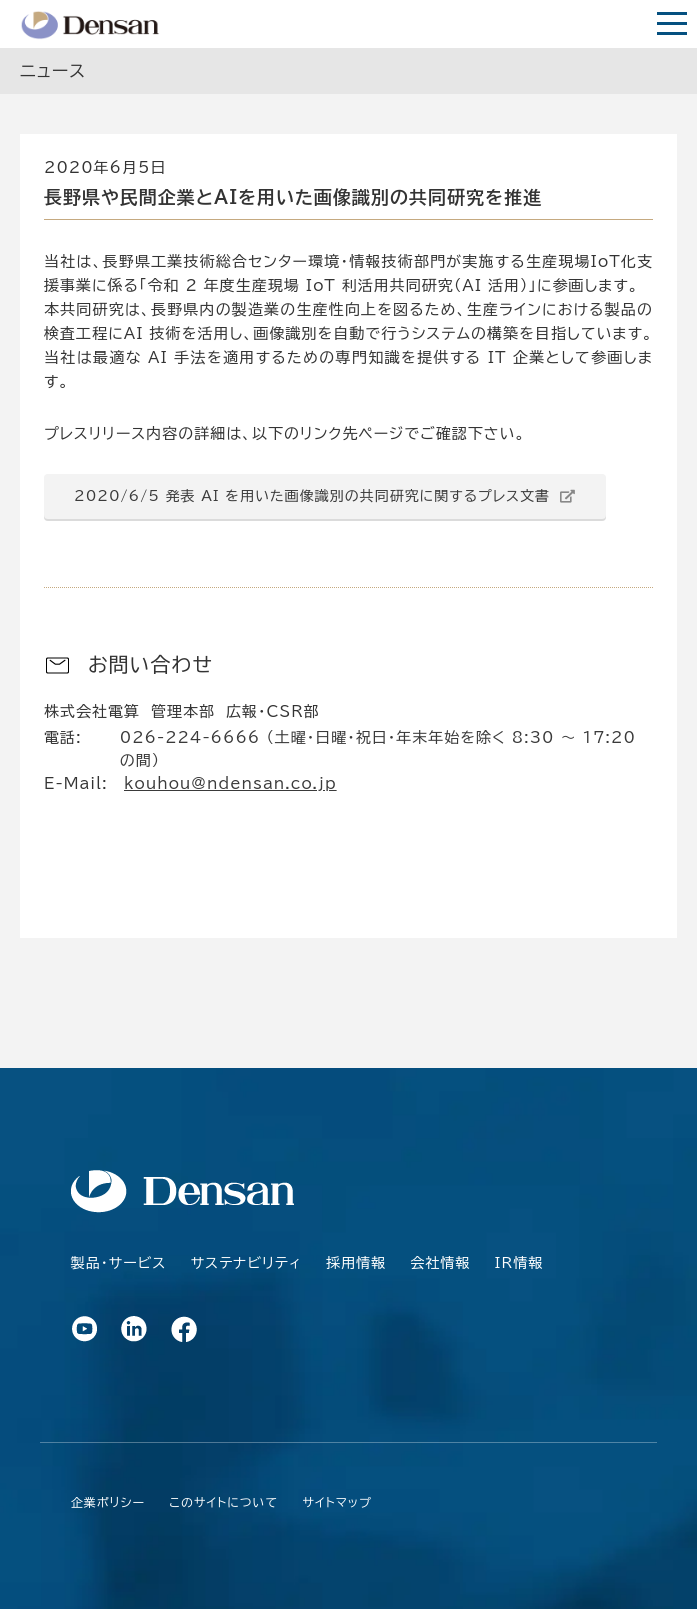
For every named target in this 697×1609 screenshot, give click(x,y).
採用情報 (356, 1263)
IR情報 (519, 1263)
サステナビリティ (246, 1263)
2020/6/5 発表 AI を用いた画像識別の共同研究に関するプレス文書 (315, 496)
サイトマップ (337, 1502)
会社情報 (440, 1263)
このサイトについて (223, 1502)
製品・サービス (118, 1263)
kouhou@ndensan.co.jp (230, 783)
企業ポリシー (108, 1502)
